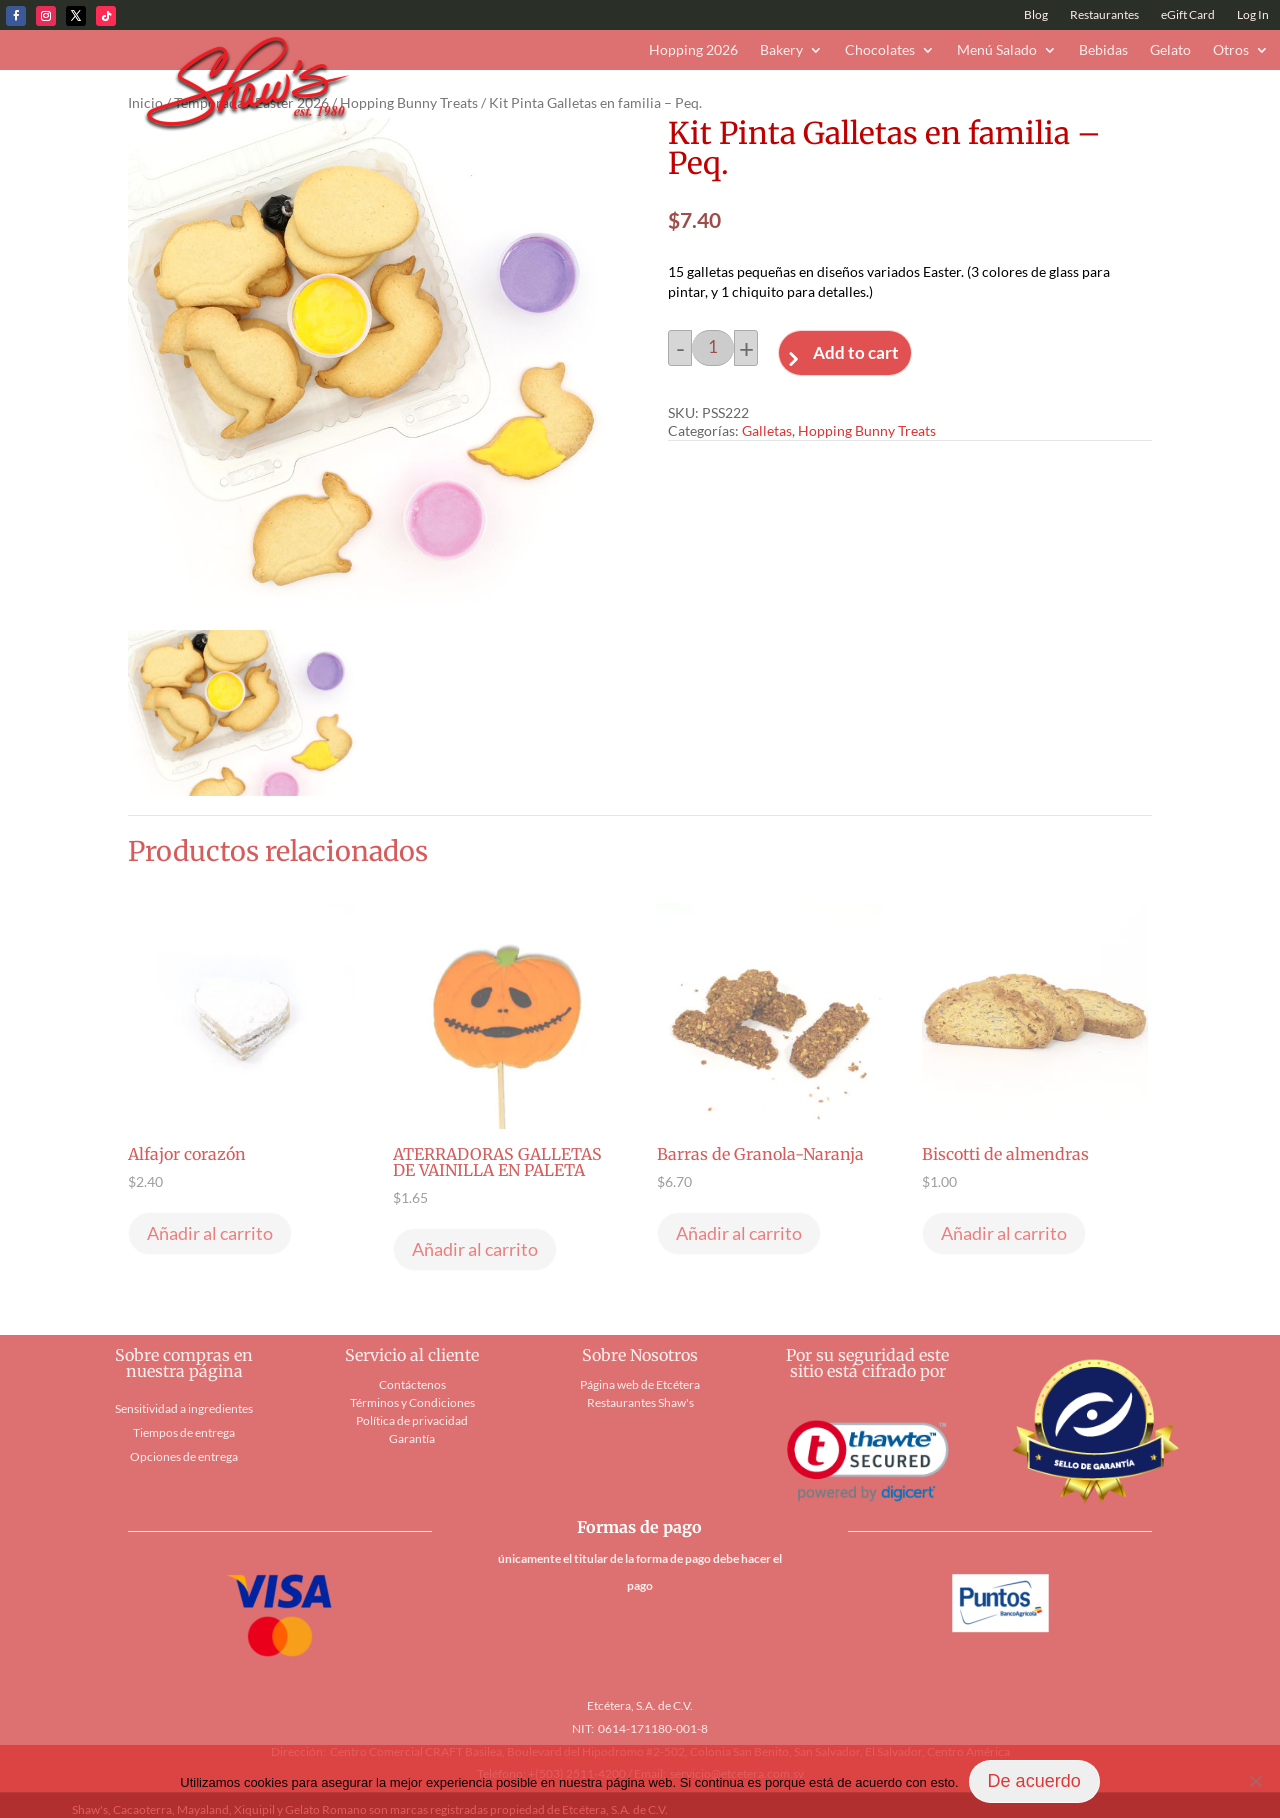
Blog (1036, 15)
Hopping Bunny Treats (409, 102)
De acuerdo (1034, 1781)
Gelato (1170, 50)
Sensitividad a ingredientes (184, 1408)
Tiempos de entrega (184, 1432)
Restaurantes (1104, 15)
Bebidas (1103, 50)
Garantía (412, 1438)
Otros (1231, 50)
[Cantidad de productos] (713, 348)
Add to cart (856, 352)
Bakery (781, 50)
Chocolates (880, 50)
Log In (1253, 15)
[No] (1255, 1781)
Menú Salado (997, 50)
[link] (868, 1461)
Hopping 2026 (693, 50)
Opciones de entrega (184, 1456)
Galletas (767, 430)
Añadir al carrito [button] (210, 1233)
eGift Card (1188, 15)
